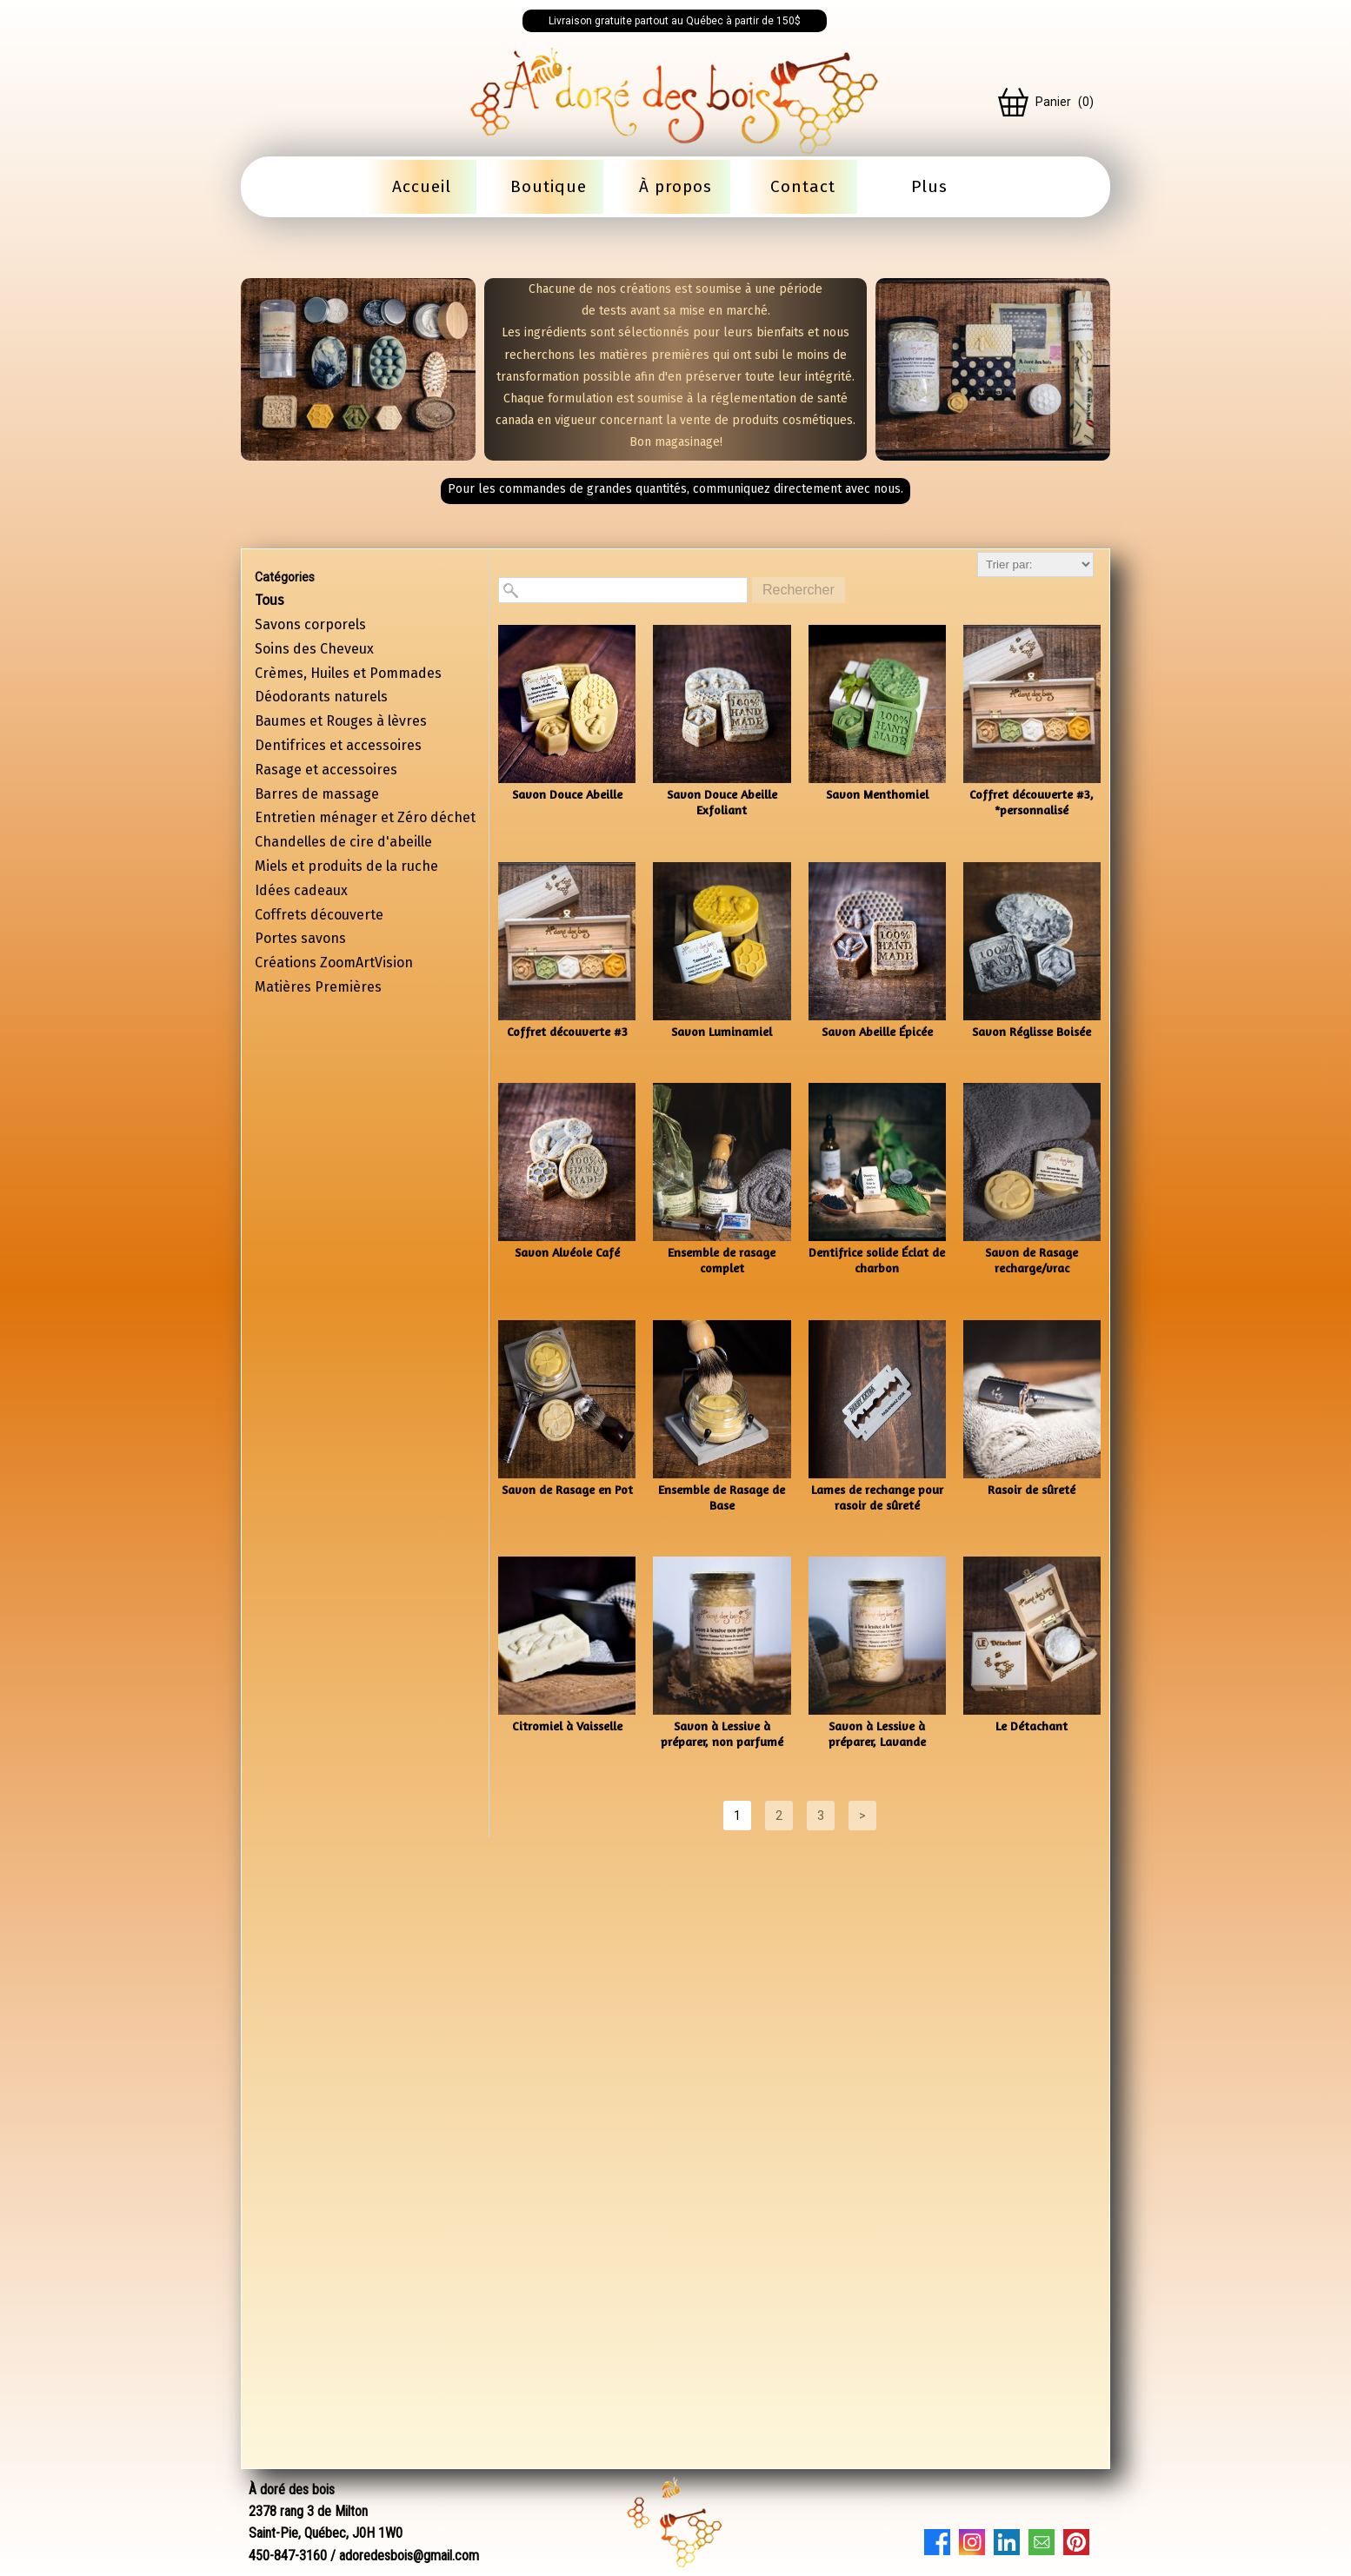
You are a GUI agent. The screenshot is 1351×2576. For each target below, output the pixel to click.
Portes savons (300, 938)
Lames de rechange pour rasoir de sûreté (877, 1497)
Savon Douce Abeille (567, 794)
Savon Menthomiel (877, 794)
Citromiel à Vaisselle (567, 1725)
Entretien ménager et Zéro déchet (365, 817)
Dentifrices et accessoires (338, 745)
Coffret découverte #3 (567, 1031)
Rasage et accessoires (326, 769)
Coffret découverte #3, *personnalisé (1031, 802)
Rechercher (798, 589)
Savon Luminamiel (721, 1031)
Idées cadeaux (301, 890)
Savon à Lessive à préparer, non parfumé (722, 1733)
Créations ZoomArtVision (334, 962)
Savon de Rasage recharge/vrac (1031, 1260)
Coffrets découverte (319, 914)
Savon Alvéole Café (567, 1252)
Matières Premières (318, 987)
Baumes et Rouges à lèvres (341, 721)
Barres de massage (317, 794)
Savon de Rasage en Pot (567, 1489)
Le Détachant (1031, 1725)
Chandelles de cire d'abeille (343, 841)
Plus (929, 186)
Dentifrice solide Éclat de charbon (877, 1260)
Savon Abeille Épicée (877, 1031)
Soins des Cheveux (314, 649)
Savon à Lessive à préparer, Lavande (877, 1733)
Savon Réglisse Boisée (1031, 1031)
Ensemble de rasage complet (721, 1260)
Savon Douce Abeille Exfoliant (722, 802)
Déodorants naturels (321, 696)
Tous (269, 600)
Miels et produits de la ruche (346, 866)
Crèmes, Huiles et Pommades (348, 673)
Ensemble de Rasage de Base (721, 1497)
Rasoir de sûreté (1031, 1489)
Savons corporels (310, 624)
